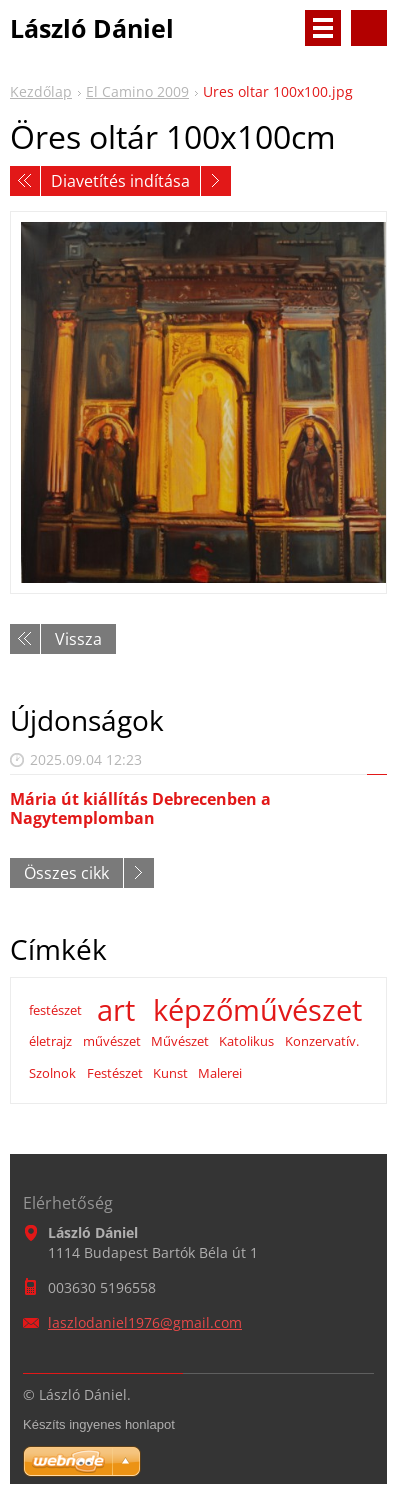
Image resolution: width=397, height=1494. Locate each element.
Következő (216, 181)
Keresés (369, 28)
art (116, 1010)
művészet (112, 1041)
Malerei (220, 1073)
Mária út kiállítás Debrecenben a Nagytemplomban (140, 808)
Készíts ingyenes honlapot (99, 1424)
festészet (55, 1010)
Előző (25, 181)
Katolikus (246, 1041)
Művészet (180, 1041)
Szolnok (52, 1073)
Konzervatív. (322, 1041)
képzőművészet (257, 1010)
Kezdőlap (41, 91)
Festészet (115, 1073)
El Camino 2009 (137, 91)
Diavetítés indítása (120, 181)
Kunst (170, 1073)
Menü (323, 28)
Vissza (78, 639)
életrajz (50, 1041)
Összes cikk (66, 873)
